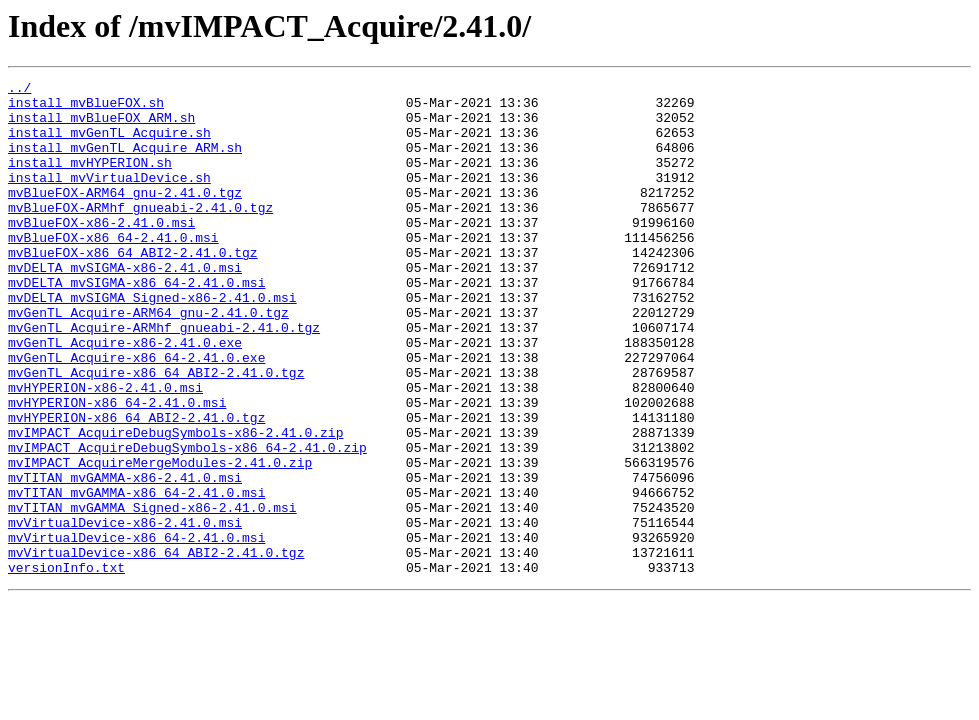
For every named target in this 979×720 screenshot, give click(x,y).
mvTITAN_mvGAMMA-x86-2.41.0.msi (125, 558)
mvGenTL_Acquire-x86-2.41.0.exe (125, 396)
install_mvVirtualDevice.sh (109, 198)
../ (19, 90)
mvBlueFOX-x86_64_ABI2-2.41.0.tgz (133, 288)
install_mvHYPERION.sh (90, 180)
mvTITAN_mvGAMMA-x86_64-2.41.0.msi (136, 576)
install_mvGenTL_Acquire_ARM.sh (125, 162)
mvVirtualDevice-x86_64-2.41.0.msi (136, 630)
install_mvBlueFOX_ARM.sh (101, 126)
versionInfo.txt (66, 666)
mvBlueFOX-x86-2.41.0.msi (101, 252)
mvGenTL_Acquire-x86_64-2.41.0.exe (136, 414)
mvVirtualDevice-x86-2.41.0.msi (125, 612)
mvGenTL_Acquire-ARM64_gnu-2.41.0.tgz (148, 360)
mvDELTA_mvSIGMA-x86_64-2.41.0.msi (136, 324)
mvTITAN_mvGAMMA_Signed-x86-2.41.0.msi (152, 594)
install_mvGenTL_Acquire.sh (109, 144)
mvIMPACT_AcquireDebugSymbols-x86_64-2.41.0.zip (187, 522)
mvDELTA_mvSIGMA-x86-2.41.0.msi (125, 306)
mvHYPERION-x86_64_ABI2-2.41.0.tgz (136, 486)
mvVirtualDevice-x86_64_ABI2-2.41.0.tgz (156, 648)
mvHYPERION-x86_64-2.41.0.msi (117, 468)
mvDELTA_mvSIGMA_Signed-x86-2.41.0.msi (152, 342)
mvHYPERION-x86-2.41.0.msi (105, 450)
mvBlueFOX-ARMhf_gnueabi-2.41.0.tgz (140, 234)
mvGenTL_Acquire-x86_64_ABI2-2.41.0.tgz (156, 432)
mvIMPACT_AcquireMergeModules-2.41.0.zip (160, 540)
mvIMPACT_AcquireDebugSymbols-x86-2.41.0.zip (175, 504)
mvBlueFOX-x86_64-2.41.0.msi (113, 270)
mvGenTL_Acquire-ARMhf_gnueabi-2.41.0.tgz (164, 378)
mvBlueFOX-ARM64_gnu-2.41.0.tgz (125, 216)
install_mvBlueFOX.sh (86, 108)
